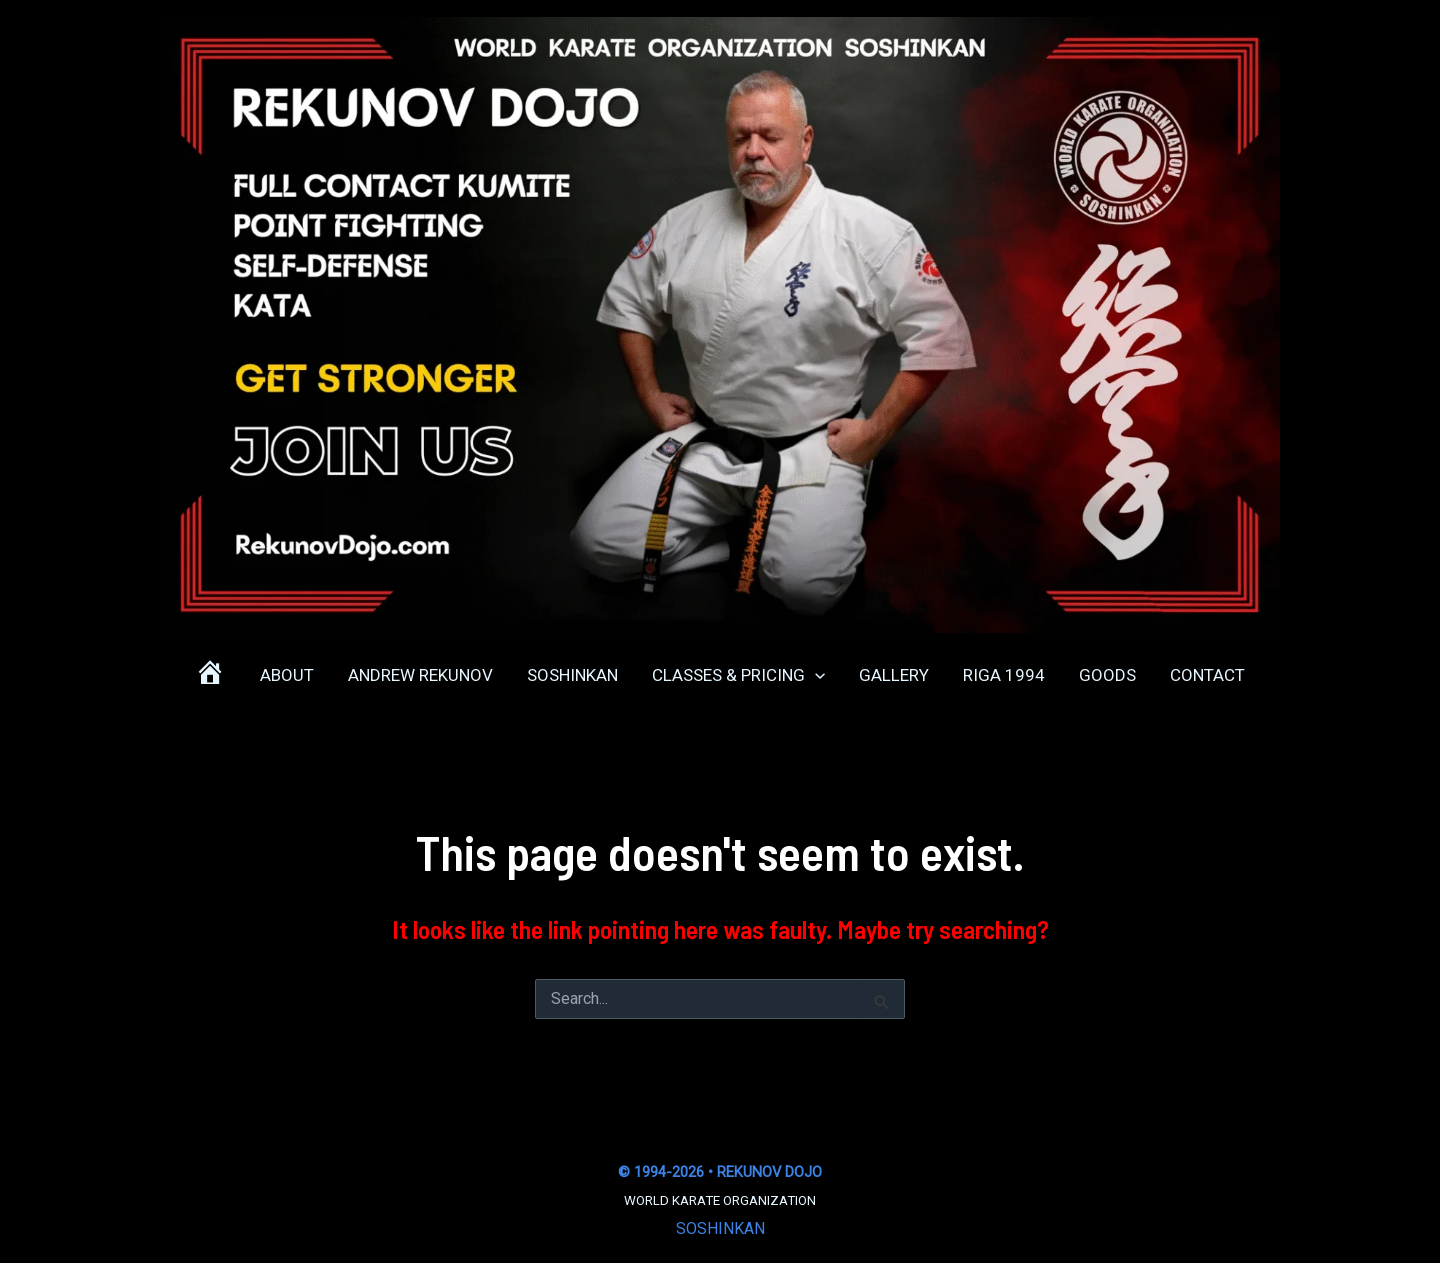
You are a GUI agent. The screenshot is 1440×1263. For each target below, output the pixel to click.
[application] (815, 675)
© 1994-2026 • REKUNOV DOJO (720, 1172)
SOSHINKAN (720, 1228)
